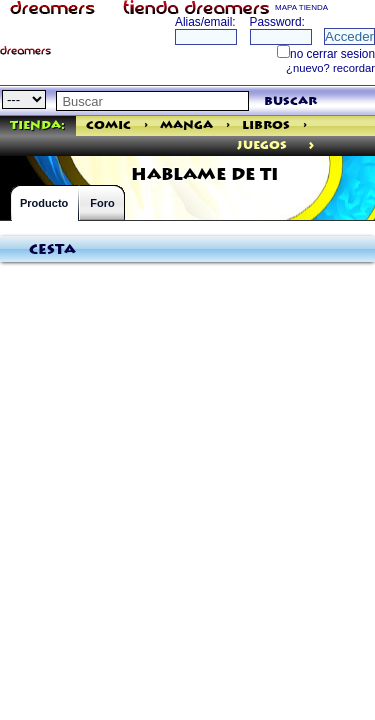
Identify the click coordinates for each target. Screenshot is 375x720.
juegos (262, 145)
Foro (102, 203)
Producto (44, 203)
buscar (290, 101)
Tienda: (37, 125)
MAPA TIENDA (301, 7)
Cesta (52, 250)
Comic (108, 125)
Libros (266, 125)
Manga (186, 125)
